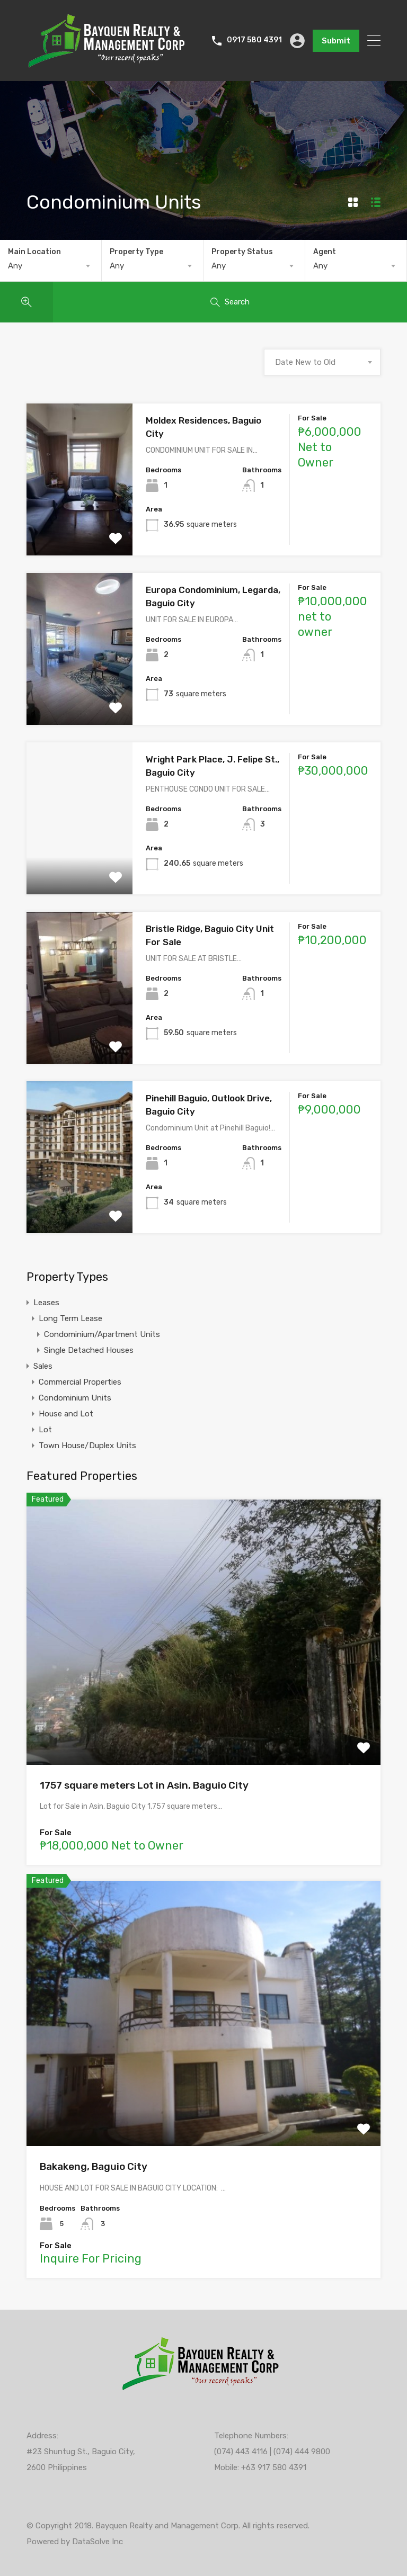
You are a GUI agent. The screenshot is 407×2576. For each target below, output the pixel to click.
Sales (42, 1366)
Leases (46, 1302)
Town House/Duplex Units (87, 1445)
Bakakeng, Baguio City (93, 2166)
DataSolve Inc (97, 2541)
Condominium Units (75, 1398)
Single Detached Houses (89, 1350)
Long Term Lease (70, 1318)
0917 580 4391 (254, 40)
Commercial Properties (80, 1382)
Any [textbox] (15, 266)
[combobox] (50, 265)
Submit (336, 41)
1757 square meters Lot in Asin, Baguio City (144, 1785)
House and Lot (66, 1414)
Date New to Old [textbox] (305, 362)
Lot (45, 1429)
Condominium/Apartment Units (102, 1334)
